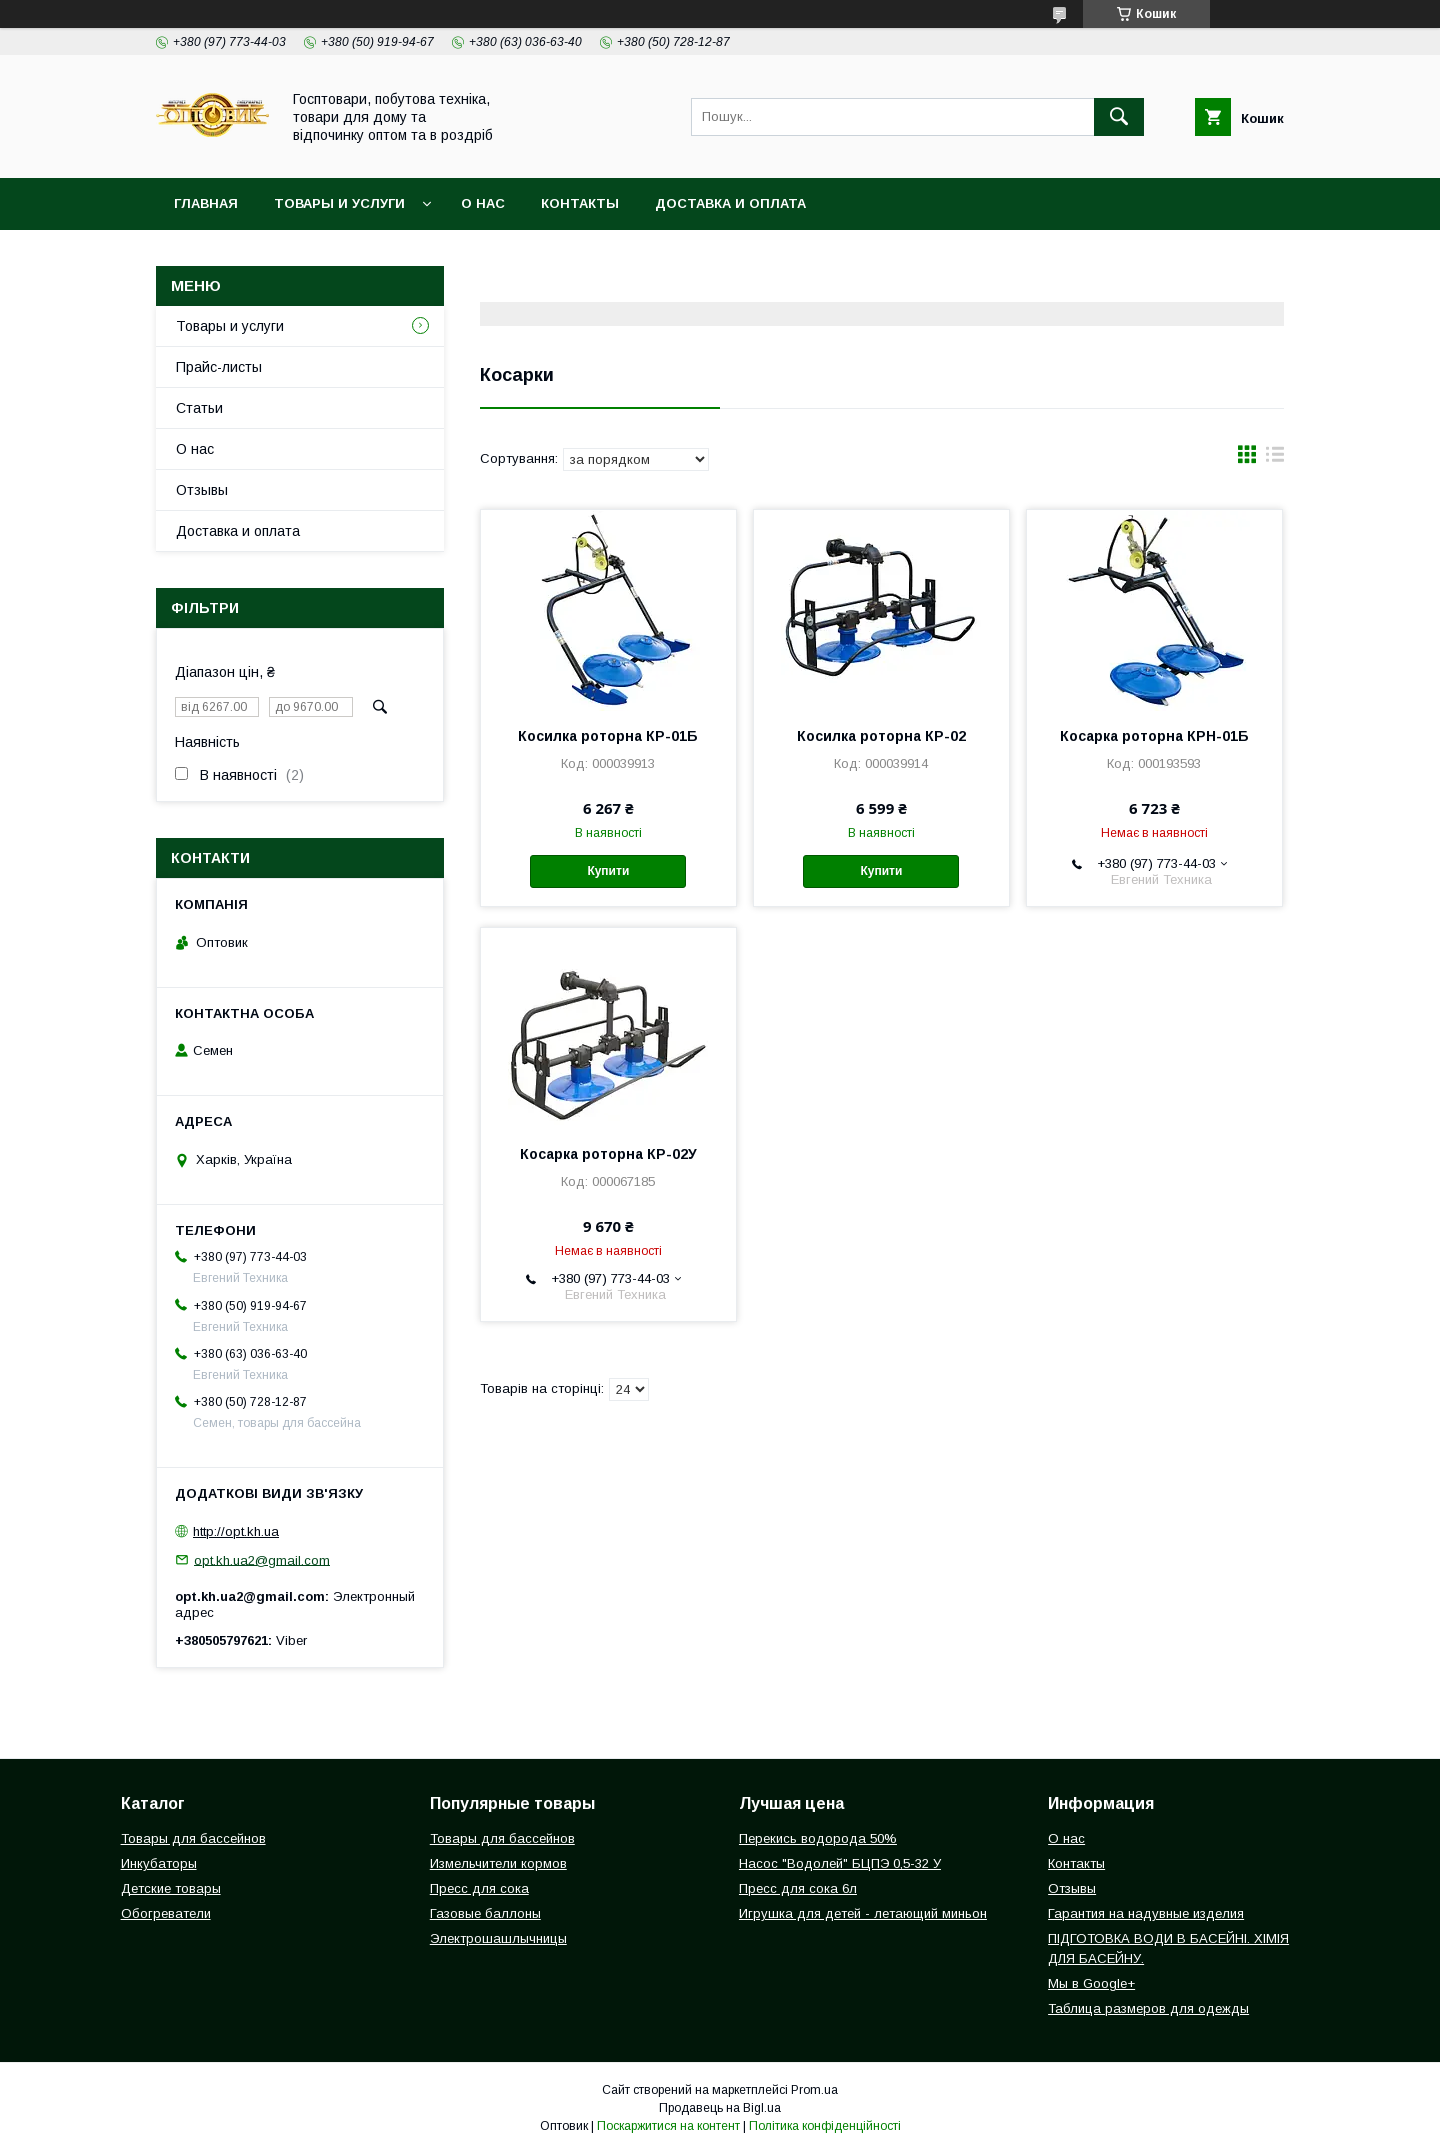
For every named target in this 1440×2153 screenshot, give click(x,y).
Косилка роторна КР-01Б (608, 736)
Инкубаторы (159, 1863)
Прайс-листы (219, 367)
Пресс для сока (479, 1888)
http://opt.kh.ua (236, 1531)
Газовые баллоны (485, 1913)
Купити (608, 871)
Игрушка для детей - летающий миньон (863, 1913)
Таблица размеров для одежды (1148, 2008)
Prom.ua (814, 2090)
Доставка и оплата (730, 203)
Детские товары (171, 1888)
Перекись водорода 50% (818, 1838)
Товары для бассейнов (193, 1838)
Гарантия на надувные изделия (1146, 1913)
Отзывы (202, 490)
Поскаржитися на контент (668, 2126)
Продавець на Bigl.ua (720, 2108)
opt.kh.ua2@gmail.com (262, 1559)
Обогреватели (166, 1913)
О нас (483, 203)
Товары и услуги (339, 203)
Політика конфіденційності (825, 2126)
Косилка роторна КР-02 (881, 736)
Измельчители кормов (498, 1863)
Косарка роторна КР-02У (608, 1154)
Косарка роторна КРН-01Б (1154, 736)
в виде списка (1275, 459)
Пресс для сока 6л (798, 1888)
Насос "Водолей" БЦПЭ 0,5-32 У (840, 1863)
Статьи (199, 408)
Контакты (580, 203)
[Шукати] (1119, 117)
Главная (206, 203)
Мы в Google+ (1091, 1983)
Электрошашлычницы (498, 1938)
